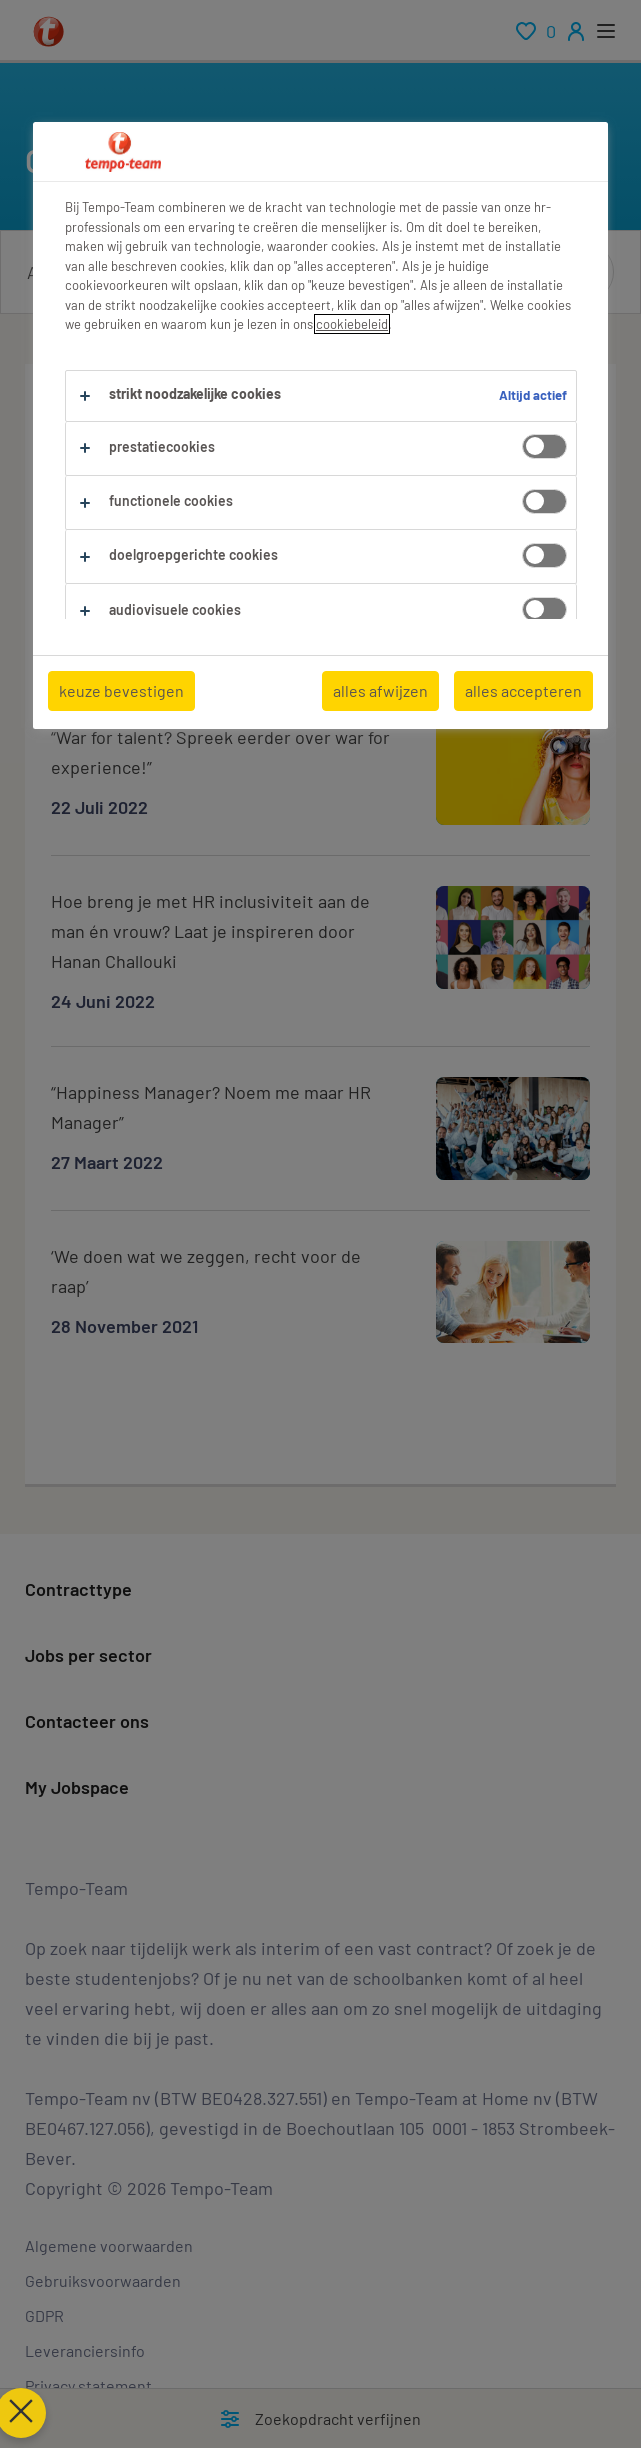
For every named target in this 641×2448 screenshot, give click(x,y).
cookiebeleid (352, 324)
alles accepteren (523, 690)
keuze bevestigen (121, 690)
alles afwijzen (380, 690)
